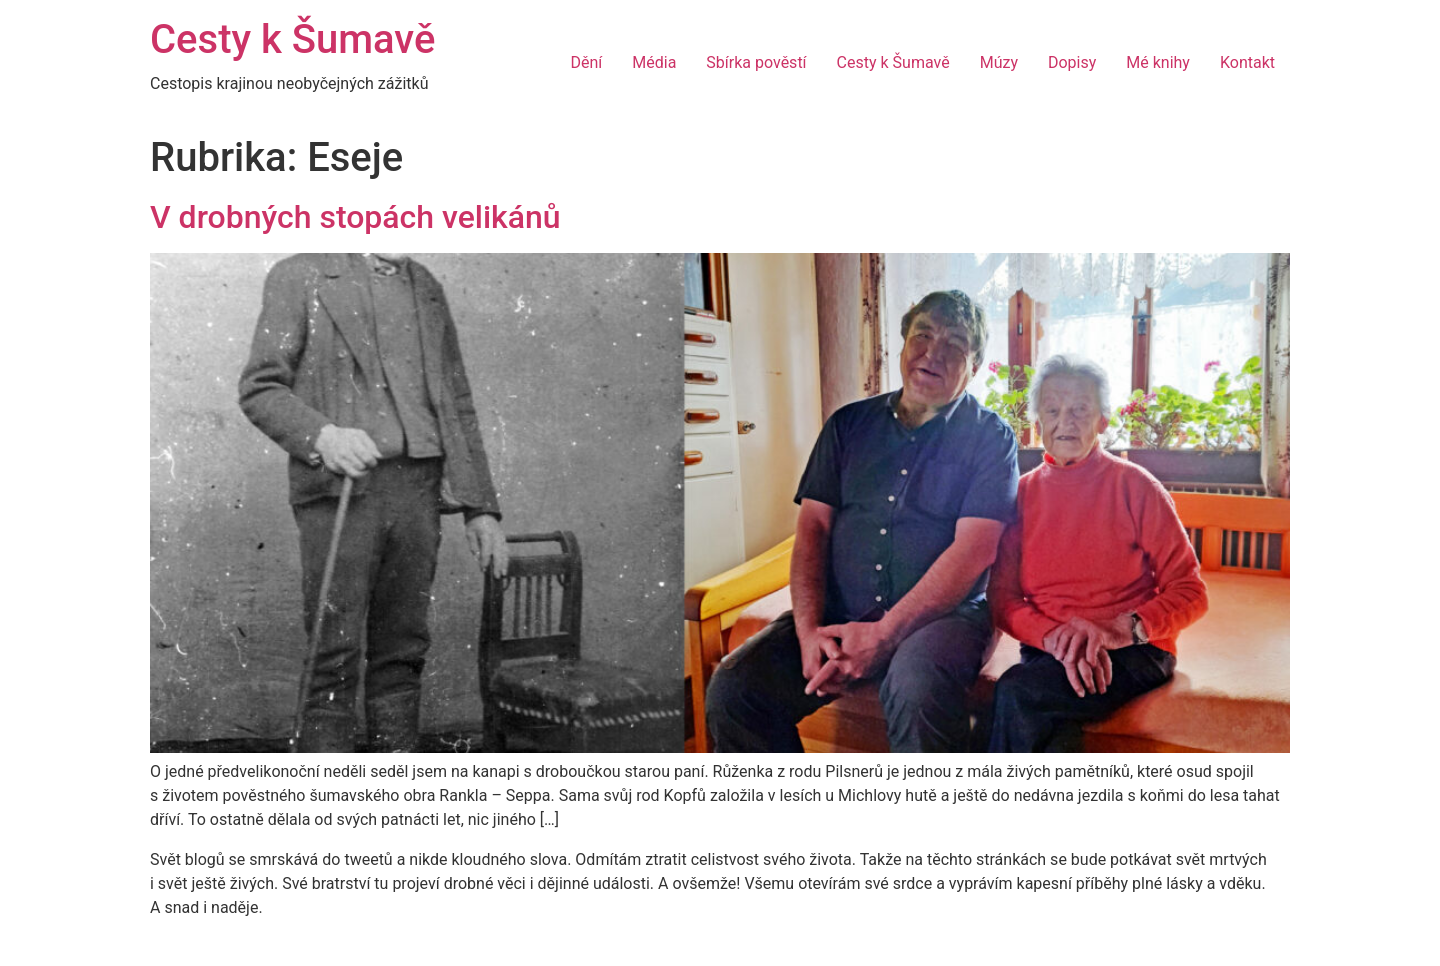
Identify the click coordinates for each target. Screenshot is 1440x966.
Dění (586, 62)
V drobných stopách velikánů (355, 217)
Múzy (999, 62)
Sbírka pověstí (756, 62)
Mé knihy (1158, 62)
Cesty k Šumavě (292, 39)
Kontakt (1247, 62)
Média (654, 62)
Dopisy (1072, 62)
